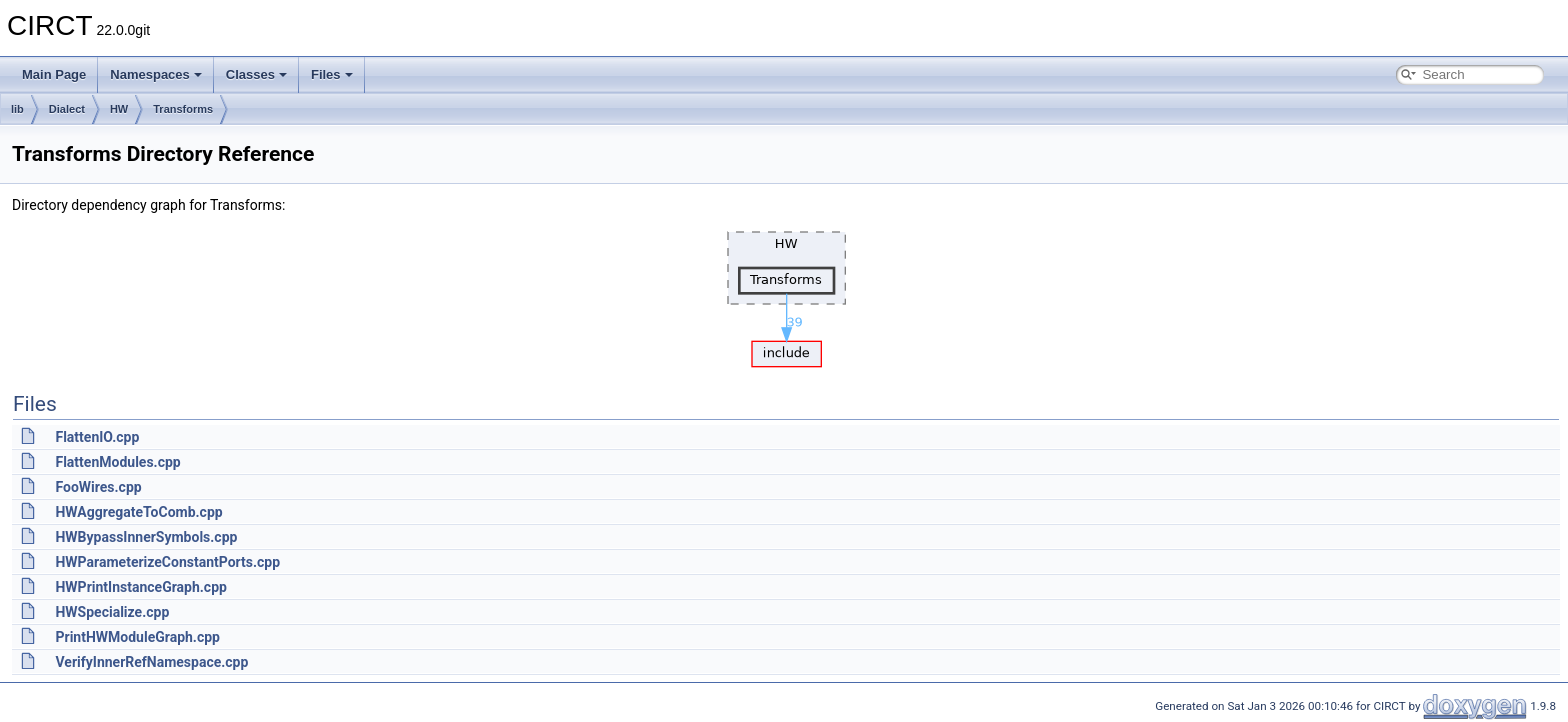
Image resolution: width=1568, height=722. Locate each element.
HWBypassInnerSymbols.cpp (146, 537)
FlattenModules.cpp (117, 462)
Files (332, 74)
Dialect (67, 109)
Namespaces (156, 74)
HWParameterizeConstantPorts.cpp (167, 562)
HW (119, 109)
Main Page (54, 74)
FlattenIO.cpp (97, 437)
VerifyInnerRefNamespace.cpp (151, 662)
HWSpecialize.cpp (112, 612)
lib (17, 109)
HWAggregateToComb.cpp (138, 512)
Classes (256, 74)
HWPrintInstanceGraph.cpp (140, 587)
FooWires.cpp (98, 487)
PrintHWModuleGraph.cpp (137, 637)
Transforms (183, 109)
